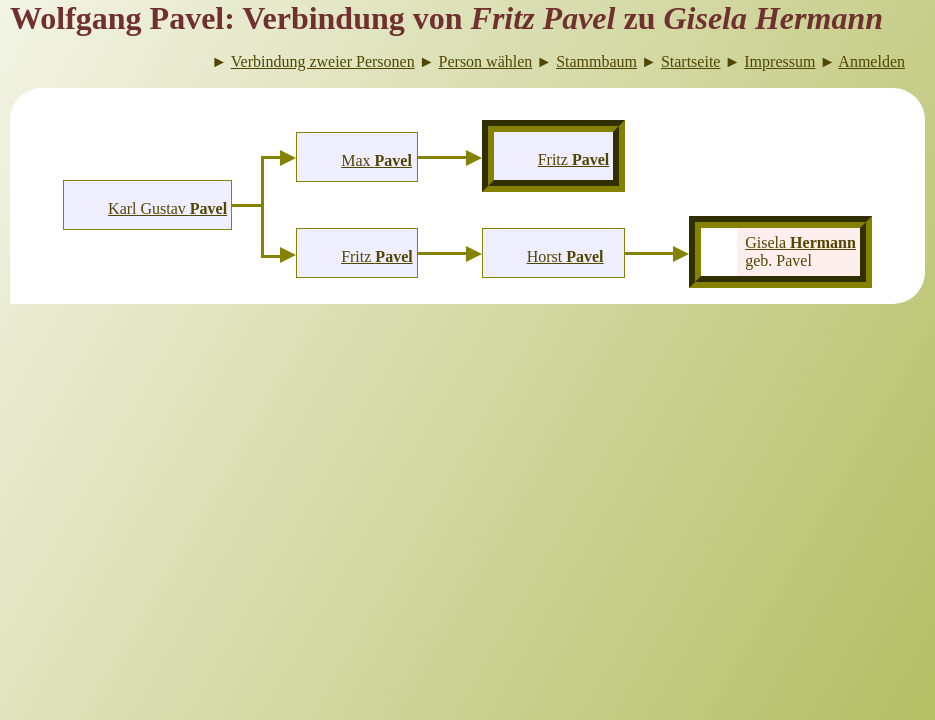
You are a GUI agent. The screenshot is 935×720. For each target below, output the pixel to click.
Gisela (800, 242)
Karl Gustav (167, 208)
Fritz (377, 256)
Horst (565, 256)
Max (376, 160)
